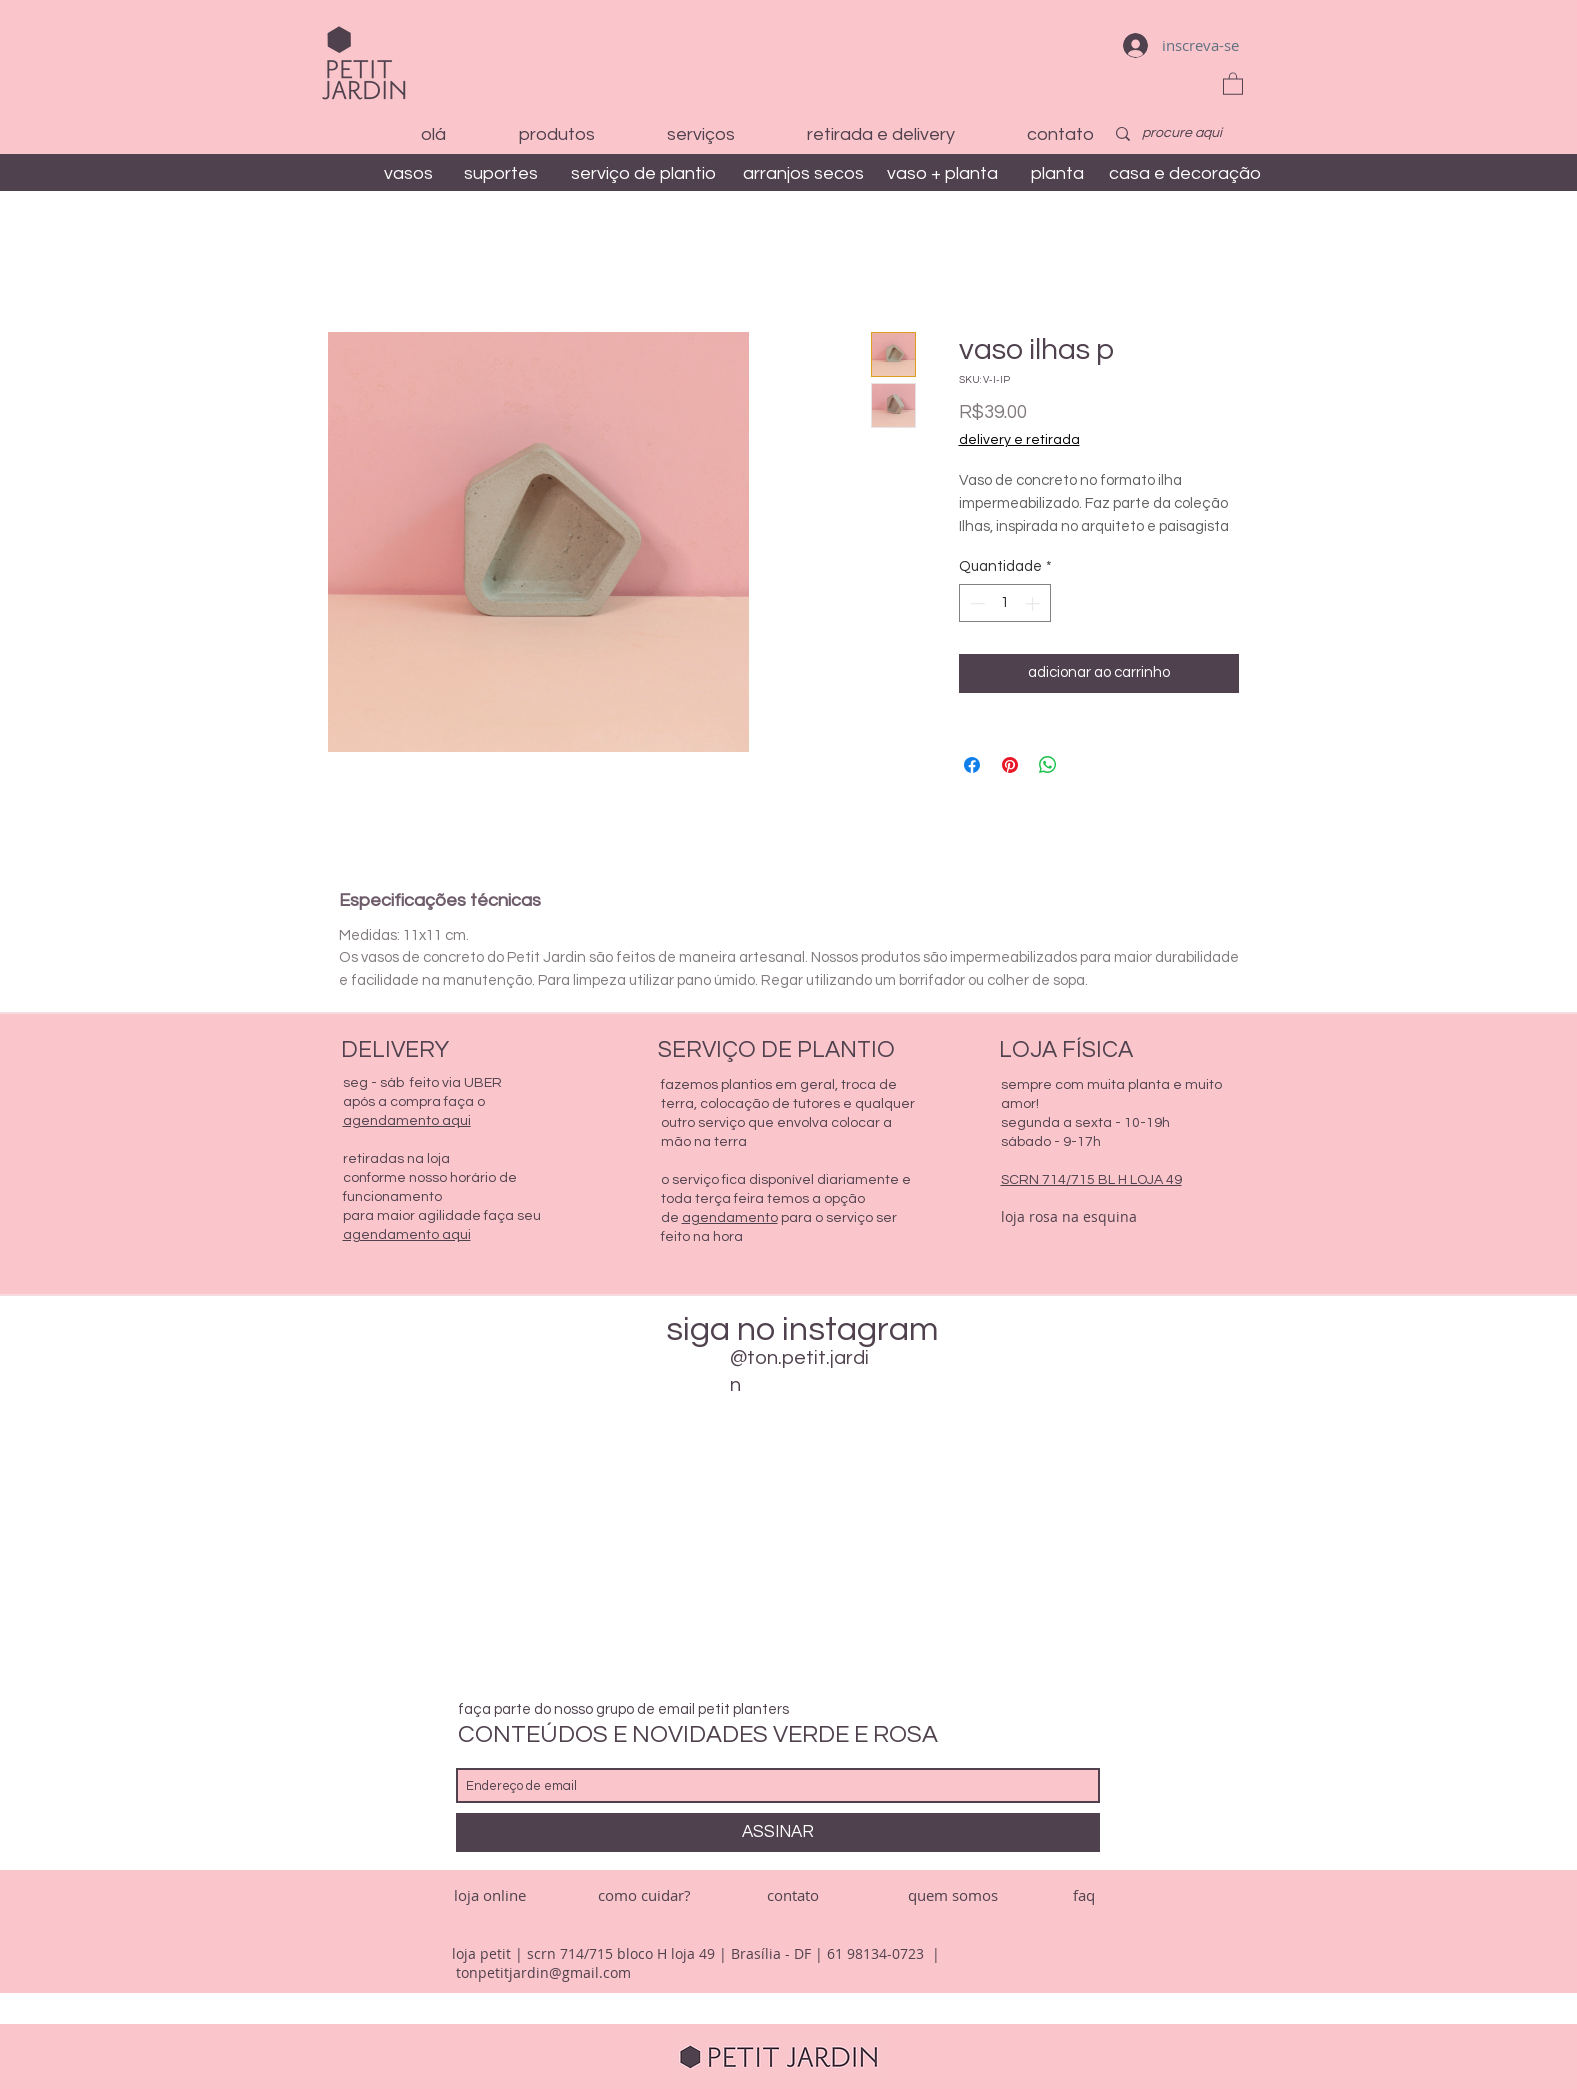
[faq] (1084, 1895)
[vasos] (409, 173)
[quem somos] (953, 1895)
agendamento (730, 1218)
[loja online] (490, 1895)
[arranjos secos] (803, 173)
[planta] (1058, 173)
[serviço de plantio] (643, 173)
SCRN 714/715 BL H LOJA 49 (1091, 1180)
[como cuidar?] (644, 1895)
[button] (1233, 83)
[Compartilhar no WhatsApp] (1048, 765)
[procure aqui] (1183, 134)
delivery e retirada (1019, 440)
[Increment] (1034, 603)
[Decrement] (975, 603)
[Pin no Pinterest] (1010, 765)
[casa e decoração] (1185, 173)
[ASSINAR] (778, 1832)
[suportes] (501, 173)
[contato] (793, 1895)
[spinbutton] (1004, 603)
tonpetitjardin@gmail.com (543, 1972)
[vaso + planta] (943, 173)
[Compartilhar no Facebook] (972, 765)
